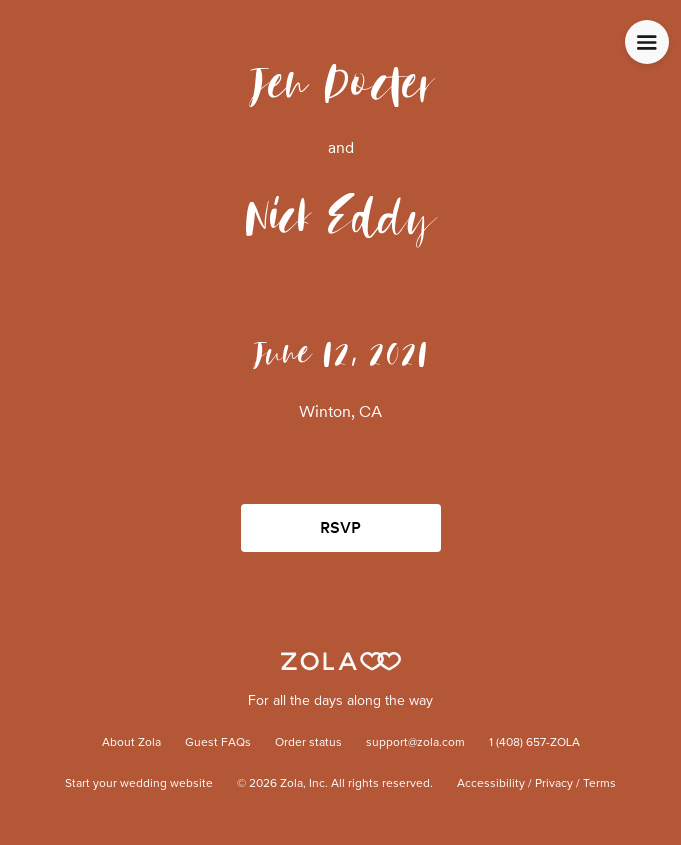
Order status (308, 743)
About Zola (131, 743)
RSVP (340, 527)
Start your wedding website (139, 784)
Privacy (554, 784)
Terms (599, 784)
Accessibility (491, 784)
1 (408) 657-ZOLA (534, 743)
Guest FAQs (218, 743)
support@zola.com (415, 743)
